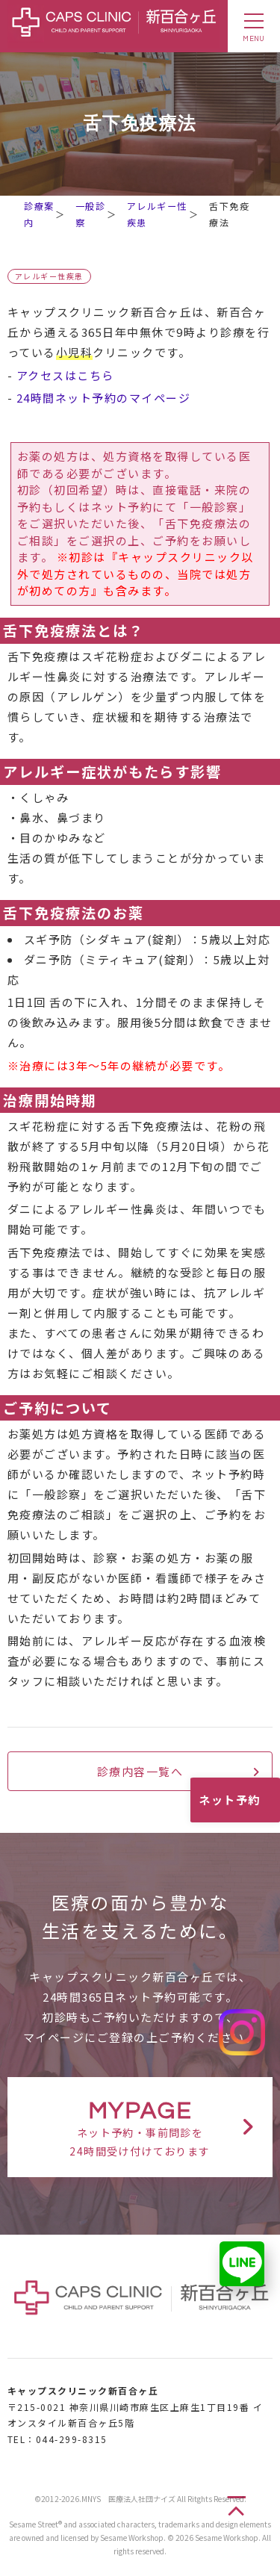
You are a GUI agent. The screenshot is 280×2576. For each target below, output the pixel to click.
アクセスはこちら (65, 375)
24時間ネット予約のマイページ (103, 398)
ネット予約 (230, 1799)
